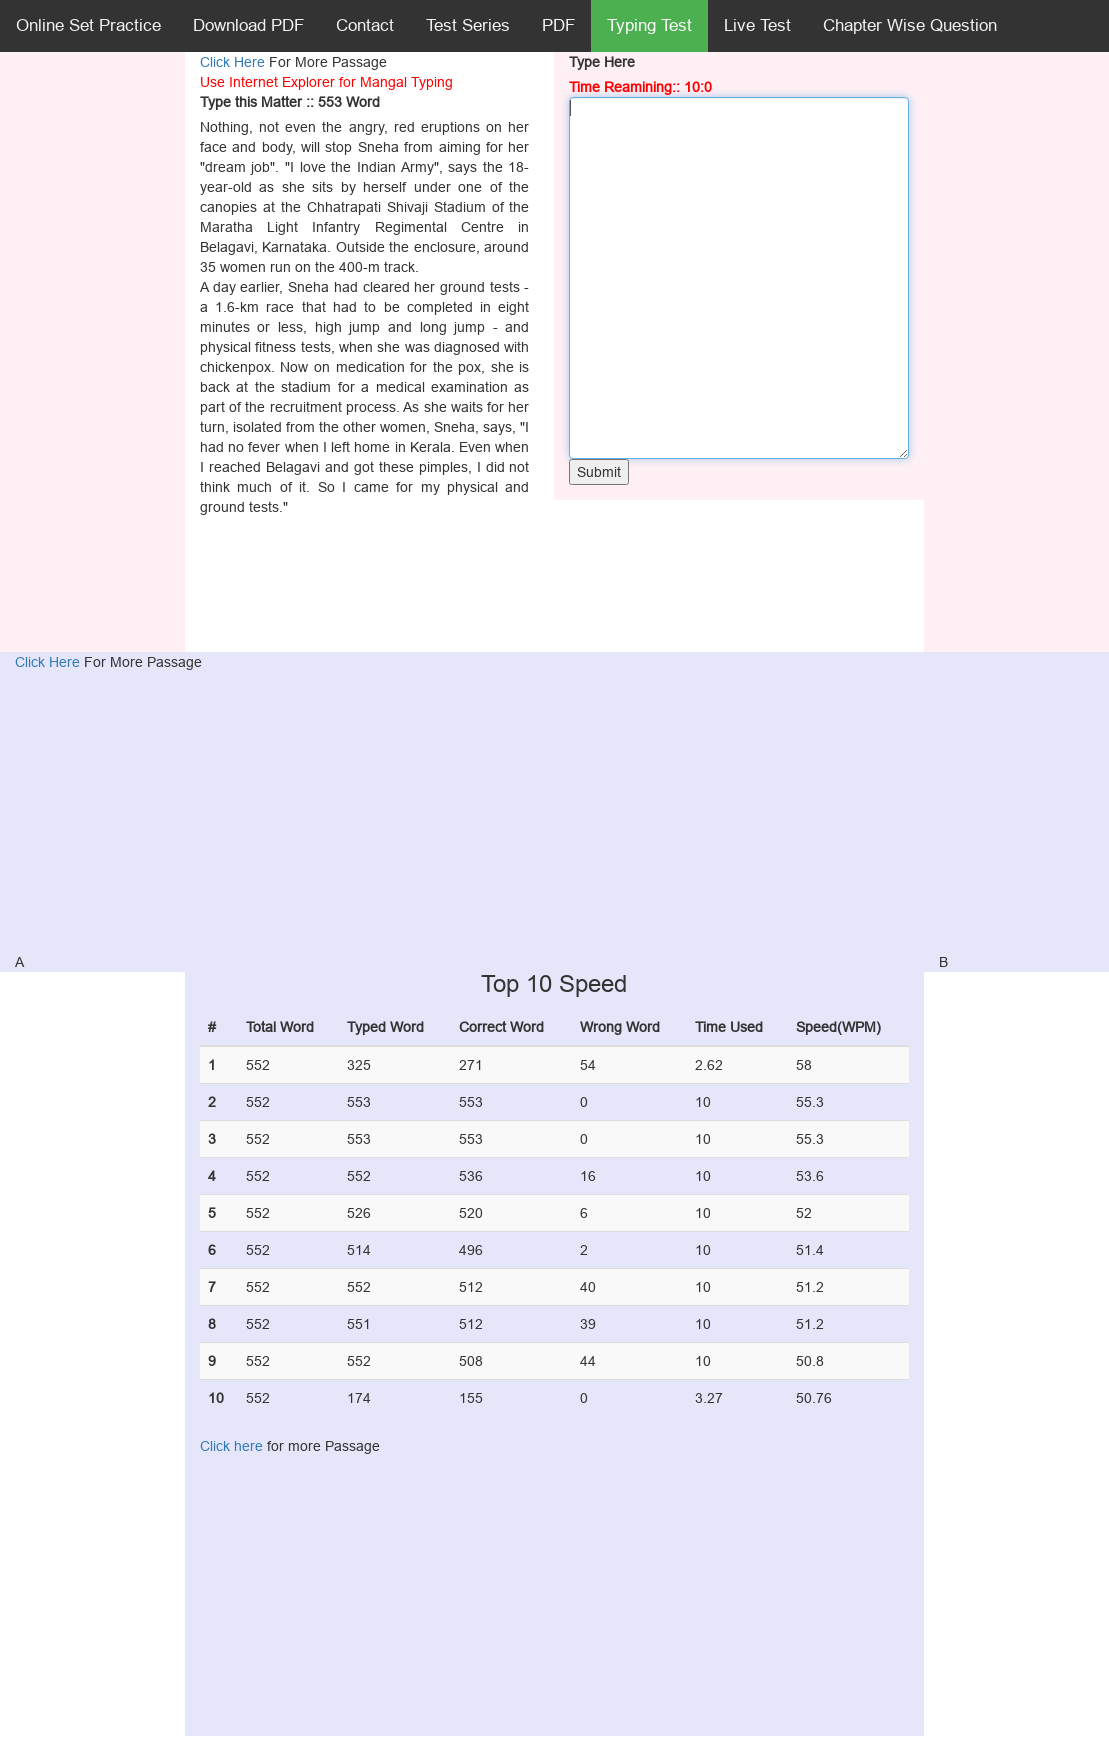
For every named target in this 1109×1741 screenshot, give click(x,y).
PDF (558, 25)
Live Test (757, 25)
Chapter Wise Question (910, 25)
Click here (231, 1446)
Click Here (234, 62)
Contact (365, 25)
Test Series (468, 25)
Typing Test (649, 25)
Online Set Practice (88, 25)
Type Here (602, 62)
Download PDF (248, 25)
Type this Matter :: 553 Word (290, 102)
